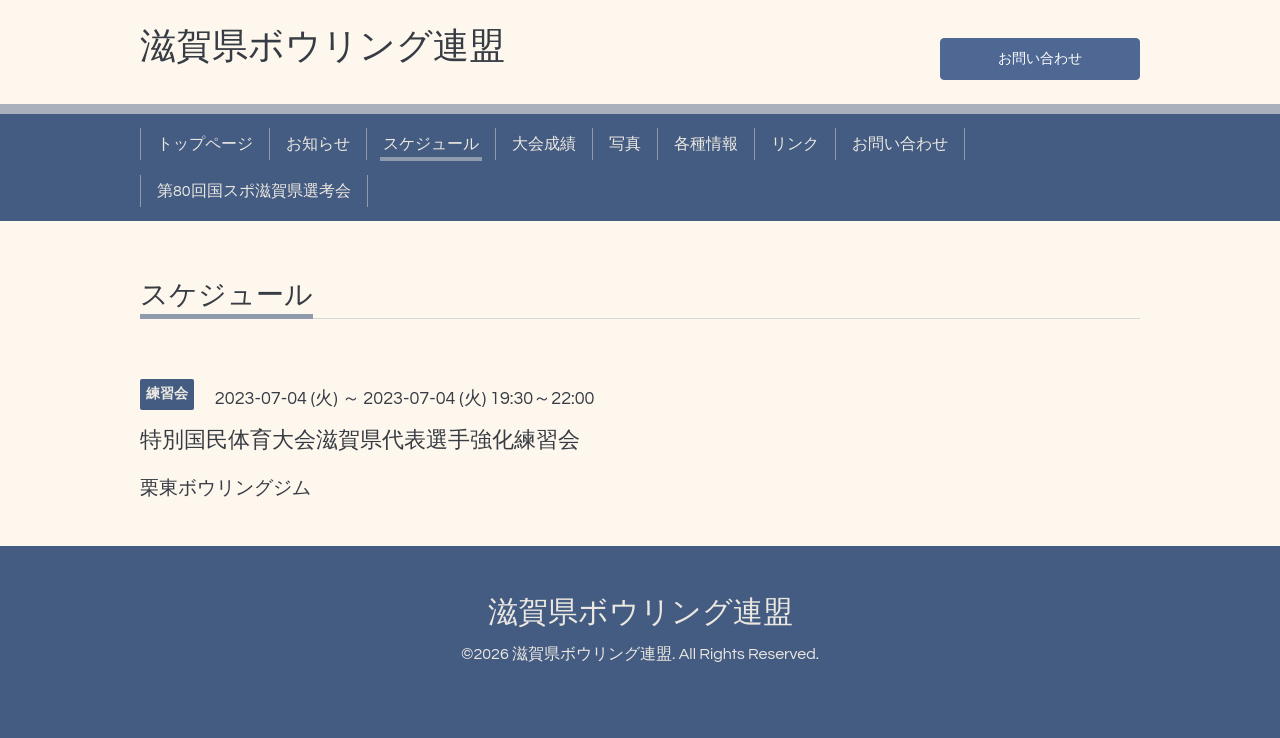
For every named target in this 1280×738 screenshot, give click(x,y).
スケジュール (431, 144)
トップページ (205, 144)
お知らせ (318, 144)
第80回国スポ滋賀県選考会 (254, 191)
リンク (795, 144)
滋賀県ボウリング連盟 (322, 47)
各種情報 (706, 144)
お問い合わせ (1040, 56)
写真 (625, 144)
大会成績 (544, 144)
